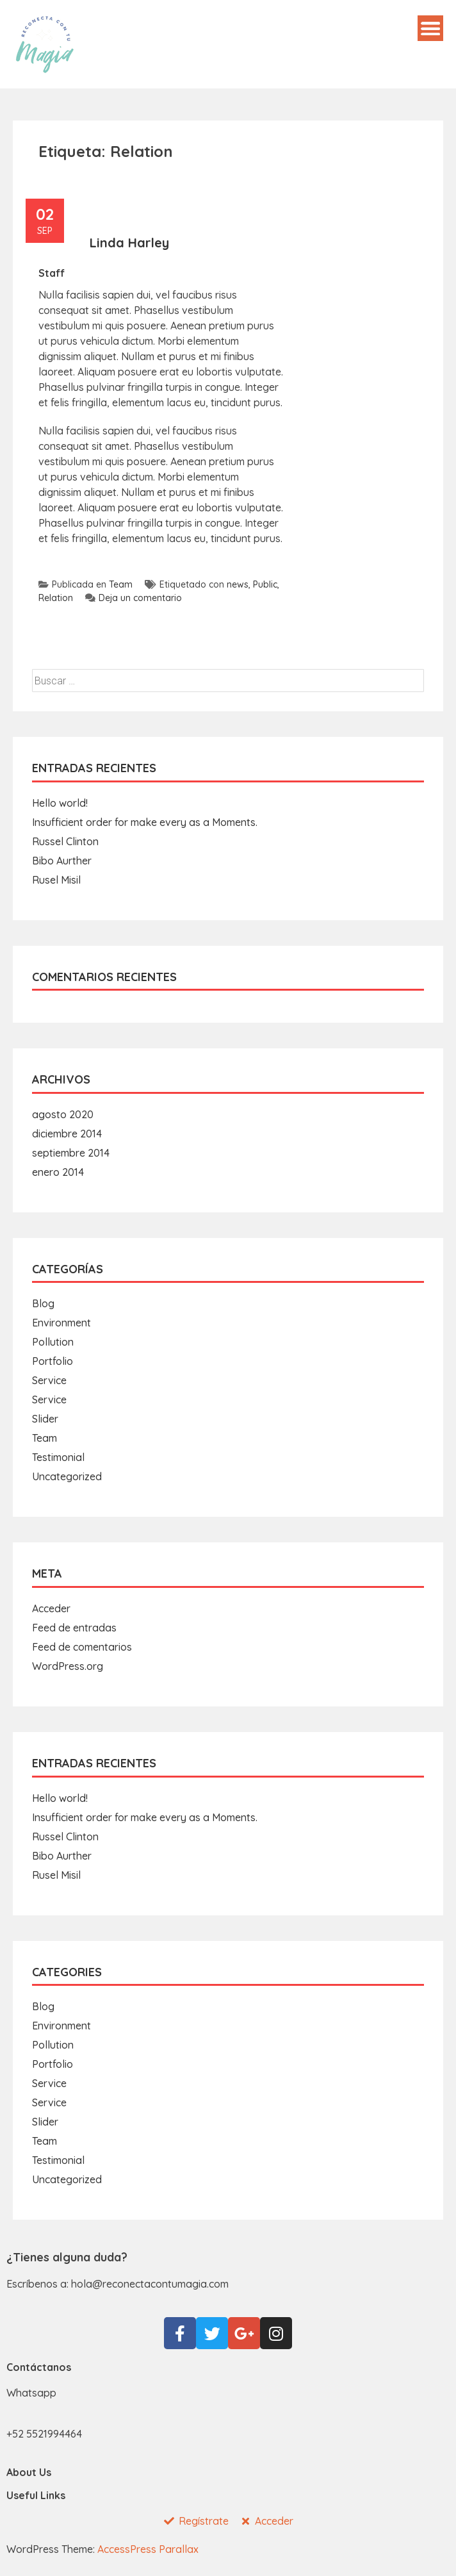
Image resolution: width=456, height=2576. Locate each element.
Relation (55, 598)
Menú (430, 28)
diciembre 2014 (67, 1133)
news (237, 584)
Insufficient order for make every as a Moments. (144, 822)
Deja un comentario (133, 598)
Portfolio (52, 1361)
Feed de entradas (74, 1627)
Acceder (51, 1608)
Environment (61, 1322)
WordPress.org (67, 1666)
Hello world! (60, 803)
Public (265, 584)
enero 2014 (58, 1172)
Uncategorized (67, 1476)
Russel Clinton (65, 841)
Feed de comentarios (82, 1646)
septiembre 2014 (71, 1152)
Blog (43, 1303)
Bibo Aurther (62, 860)
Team (121, 584)
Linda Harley (129, 243)
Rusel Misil (56, 879)
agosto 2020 (63, 1114)
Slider (45, 1418)
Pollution (53, 1341)
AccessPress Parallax (148, 2549)
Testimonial (58, 1457)
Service (49, 1380)
